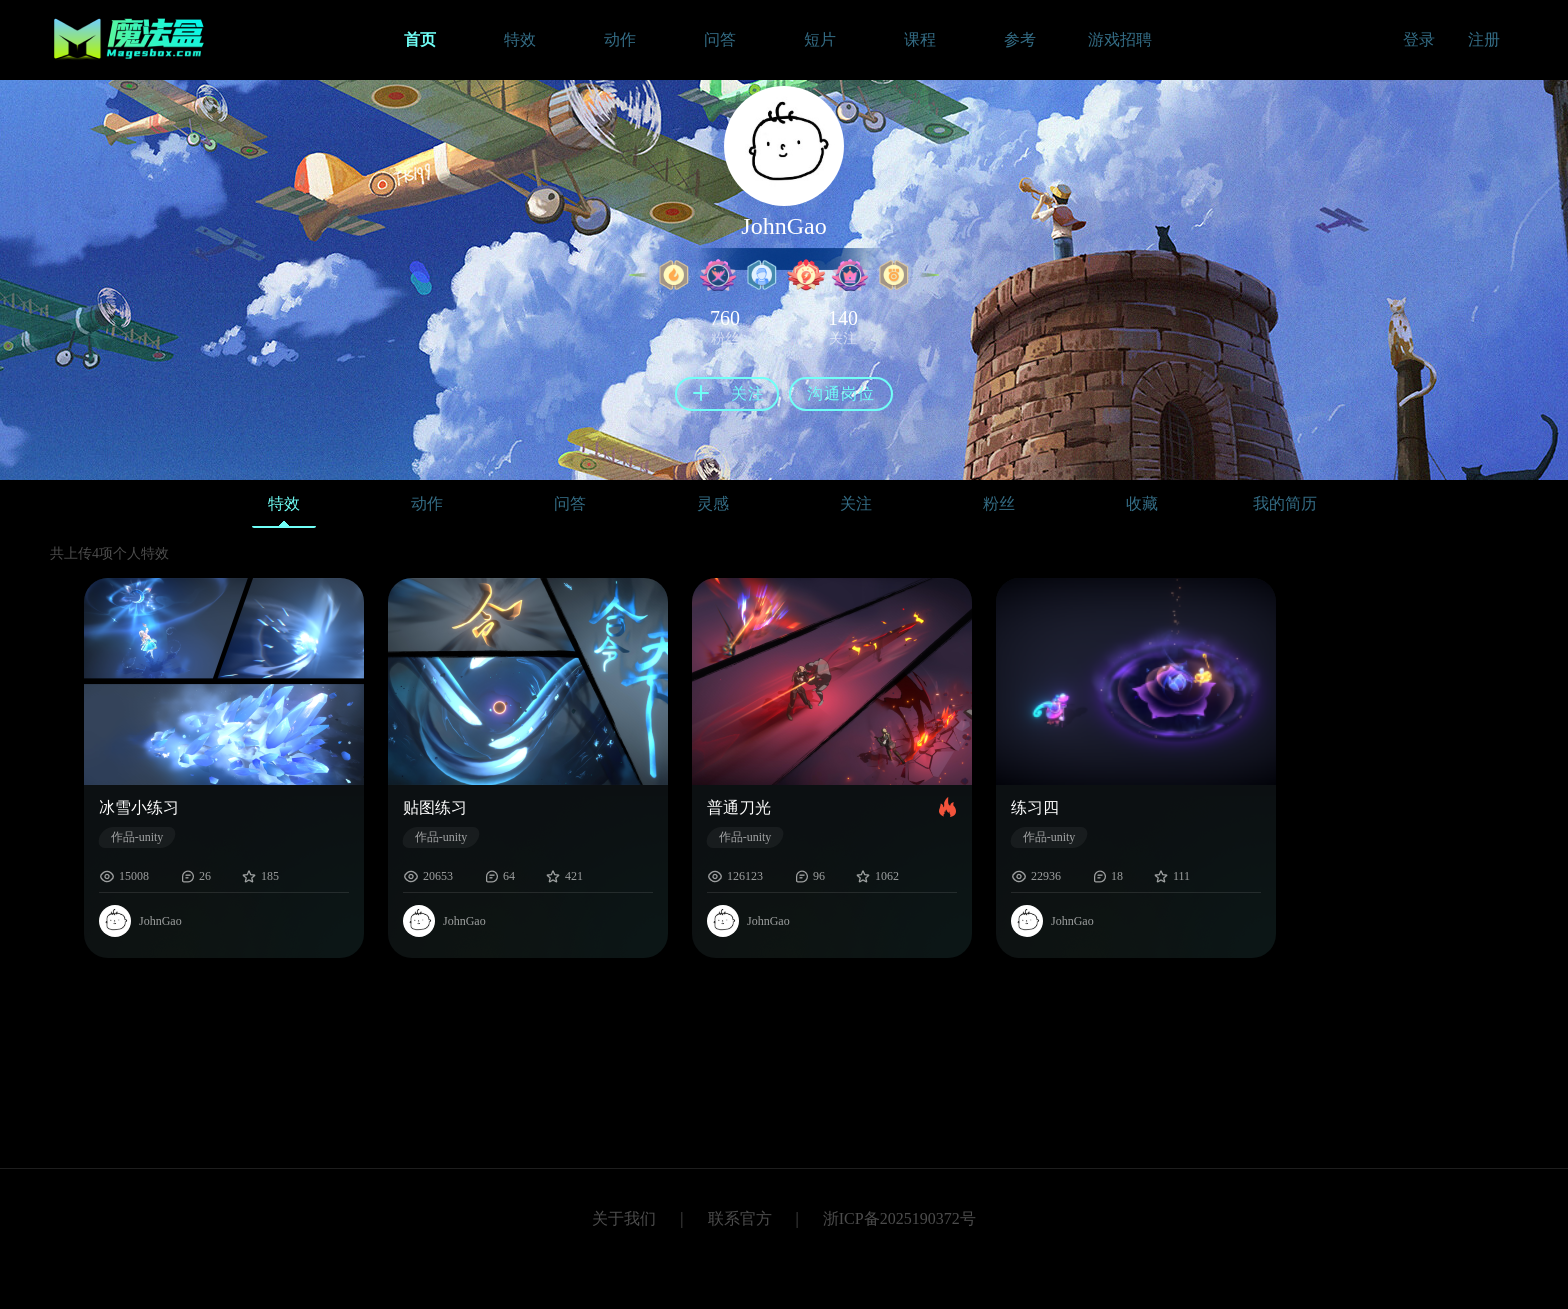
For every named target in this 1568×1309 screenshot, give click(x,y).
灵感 (713, 503)
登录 (1419, 39)
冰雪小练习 (139, 807)
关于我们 (624, 1218)
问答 (570, 503)
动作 (427, 503)
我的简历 (1285, 503)
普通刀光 (739, 807)
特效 (284, 508)
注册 (1484, 39)
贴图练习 (435, 807)
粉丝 (999, 503)
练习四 (1035, 807)
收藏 (1142, 503)
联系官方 (740, 1218)
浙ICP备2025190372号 (899, 1218)
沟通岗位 (841, 393)
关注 (856, 503)
